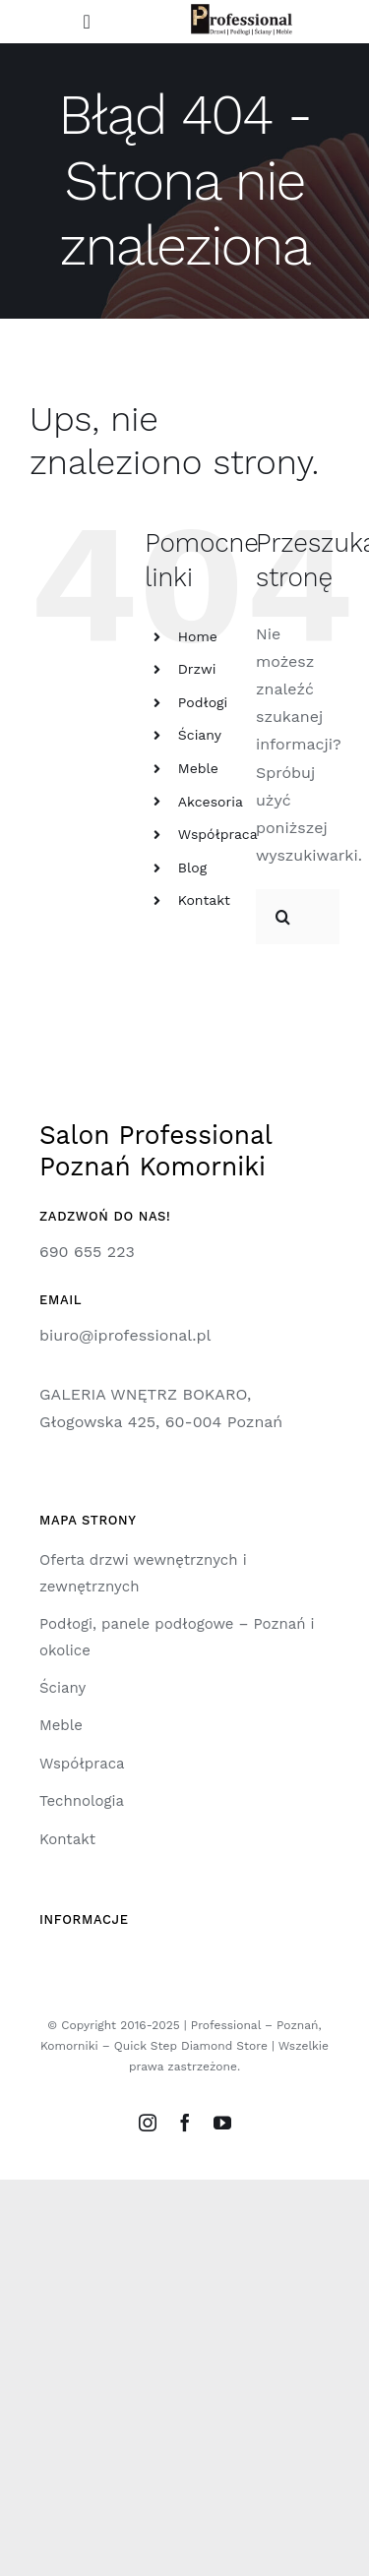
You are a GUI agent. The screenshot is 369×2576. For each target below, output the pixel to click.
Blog (192, 867)
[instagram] (147, 2122)
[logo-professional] (241, 11)
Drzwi (197, 669)
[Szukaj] (283, 916)
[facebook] (185, 2122)
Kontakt (204, 900)
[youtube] (222, 2122)
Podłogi (202, 702)
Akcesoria (210, 801)
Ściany (199, 735)
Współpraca (218, 834)
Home (197, 636)
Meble (198, 768)
